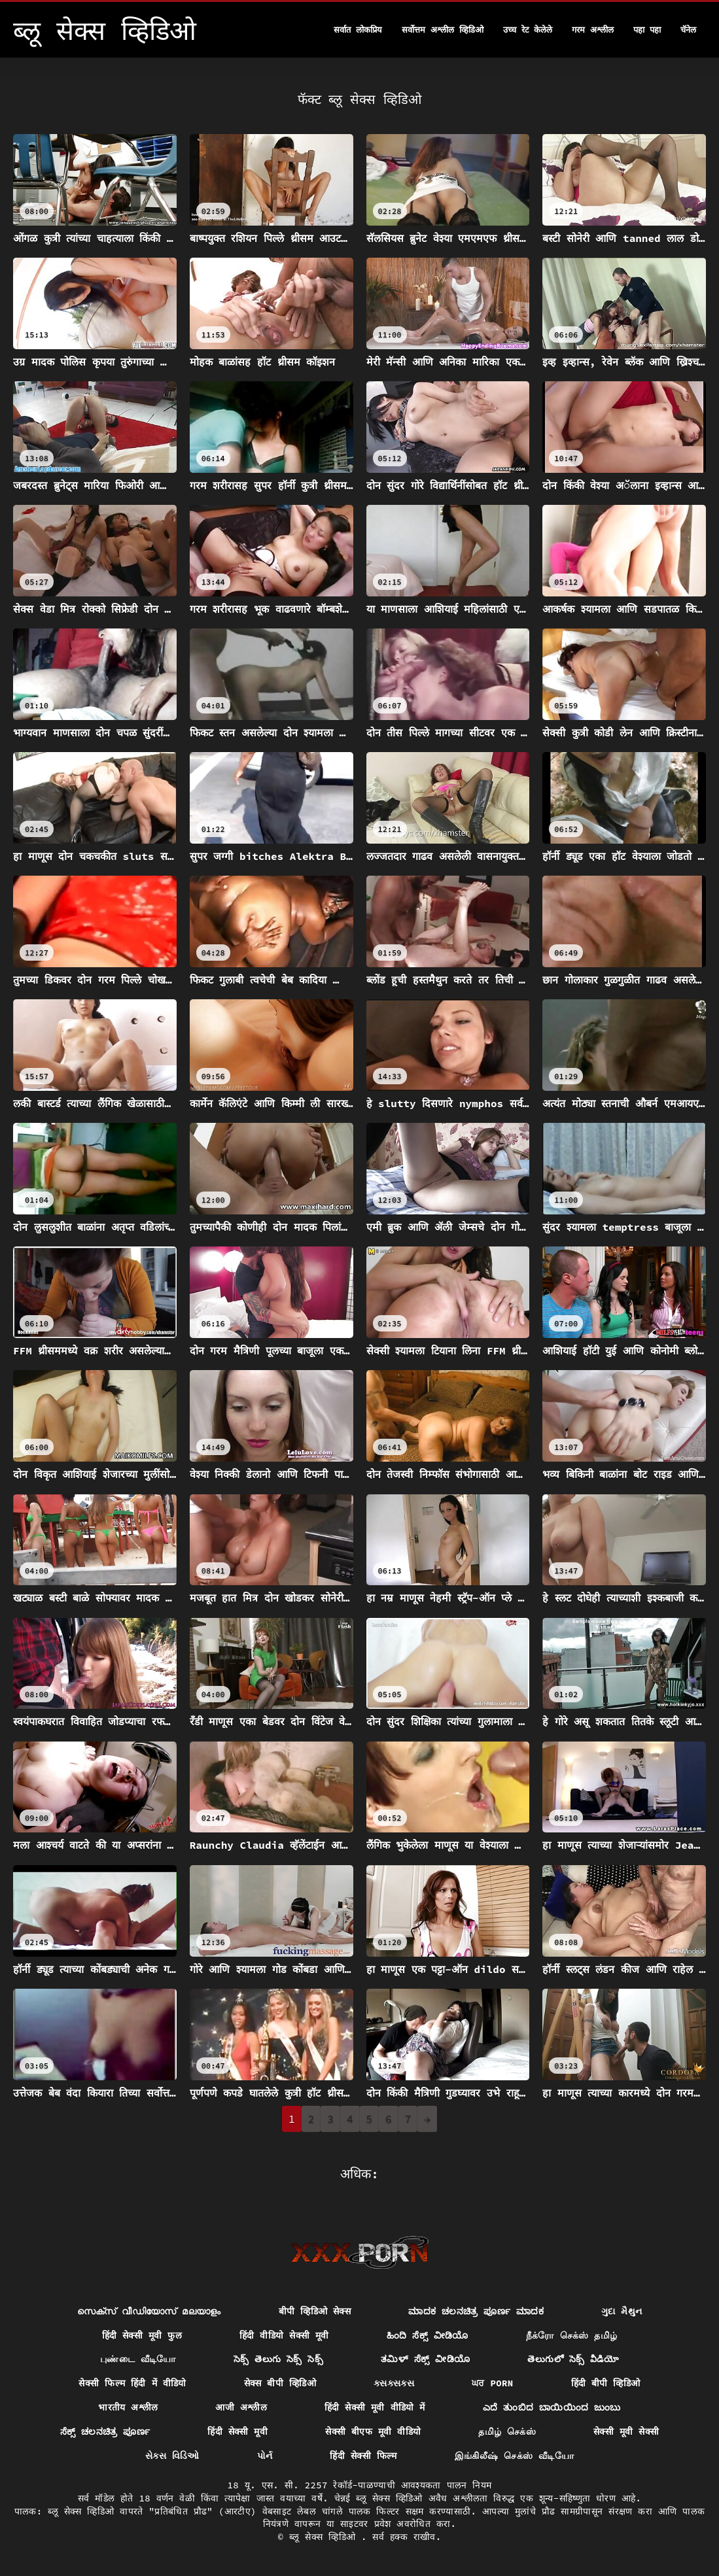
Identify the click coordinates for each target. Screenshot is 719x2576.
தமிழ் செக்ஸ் (507, 2431)
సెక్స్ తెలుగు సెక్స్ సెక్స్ (278, 2359)
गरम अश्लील (593, 29)
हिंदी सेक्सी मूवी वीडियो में (374, 2407)
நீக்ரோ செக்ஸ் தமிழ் (572, 2335)
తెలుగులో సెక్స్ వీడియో (573, 2359)
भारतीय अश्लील (128, 2407)
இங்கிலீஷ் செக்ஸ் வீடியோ (514, 2456)
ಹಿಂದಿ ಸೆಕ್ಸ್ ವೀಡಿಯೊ (427, 2335)
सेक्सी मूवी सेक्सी (626, 2431)
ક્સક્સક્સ (394, 2383)
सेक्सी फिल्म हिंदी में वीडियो (132, 2383)
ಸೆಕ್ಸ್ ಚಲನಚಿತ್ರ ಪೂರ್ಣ (105, 2431)
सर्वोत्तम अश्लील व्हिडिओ (442, 29)
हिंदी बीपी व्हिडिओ (605, 2383)
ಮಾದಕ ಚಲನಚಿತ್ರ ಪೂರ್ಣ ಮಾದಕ (476, 2311)
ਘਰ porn (492, 2383)
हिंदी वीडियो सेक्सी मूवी (284, 2335)
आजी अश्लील (241, 2407)
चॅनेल (688, 29)
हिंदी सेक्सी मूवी (237, 2431)
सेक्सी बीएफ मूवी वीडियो (373, 2431)
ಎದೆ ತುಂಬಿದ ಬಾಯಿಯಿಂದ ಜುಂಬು (552, 2407)
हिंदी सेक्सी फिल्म (363, 2456)
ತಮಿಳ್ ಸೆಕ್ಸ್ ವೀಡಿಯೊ (425, 2359)
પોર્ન (265, 2456)
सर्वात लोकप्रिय (358, 29)
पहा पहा (647, 29)
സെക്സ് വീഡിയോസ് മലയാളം (149, 2311)
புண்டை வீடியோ (138, 2359)
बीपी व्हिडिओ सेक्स (315, 2311)
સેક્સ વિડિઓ (172, 2456)
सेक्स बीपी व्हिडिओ (280, 2383)
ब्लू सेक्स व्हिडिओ (325, 2537)
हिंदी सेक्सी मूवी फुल (142, 2335)
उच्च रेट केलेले (528, 29)
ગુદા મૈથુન (621, 2311)
